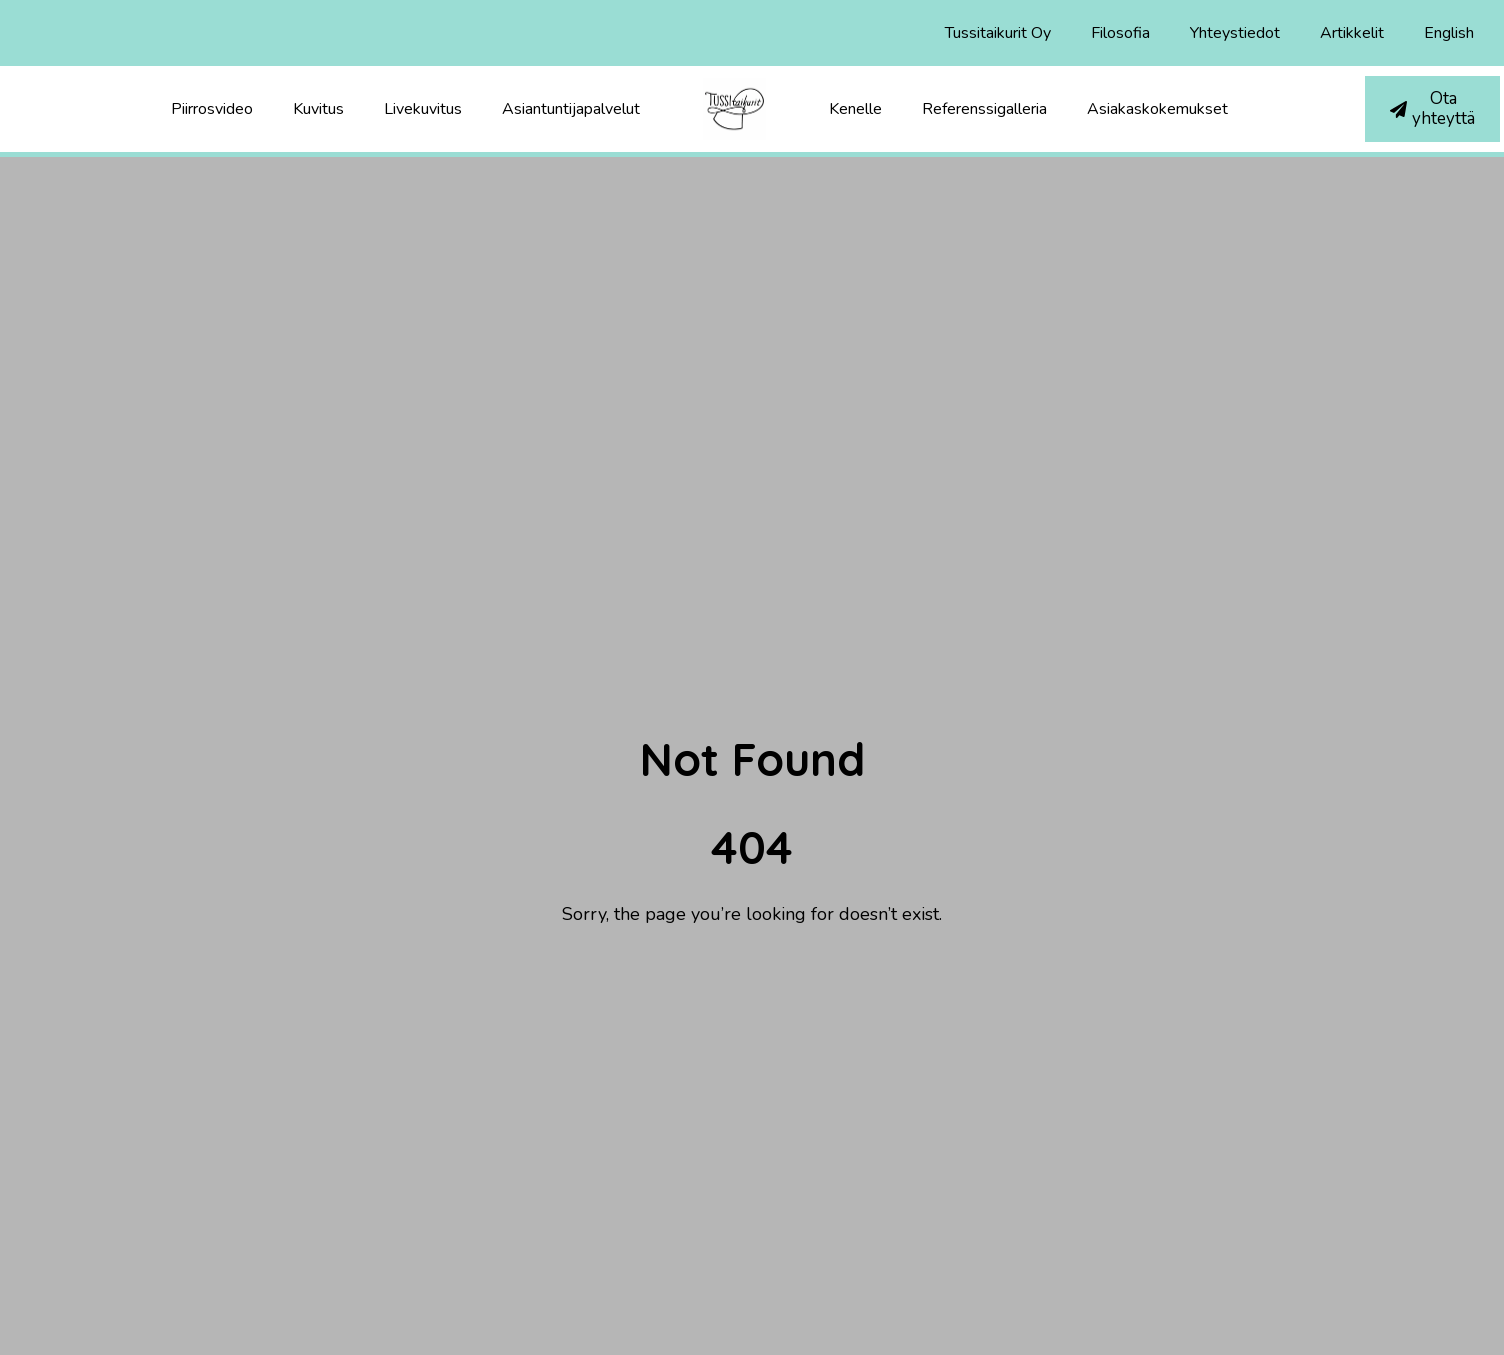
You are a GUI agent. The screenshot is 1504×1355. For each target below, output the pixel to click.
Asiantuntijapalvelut (571, 109)
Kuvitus (318, 109)
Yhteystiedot (1235, 33)
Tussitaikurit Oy (998, 33)
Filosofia (1120, 33)
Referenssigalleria (984, 109)
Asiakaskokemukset (1157, 109)
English (1449, 33)
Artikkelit (1352, 33)
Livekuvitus (423, 109)
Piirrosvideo (212, 109)
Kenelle (855, 109)
